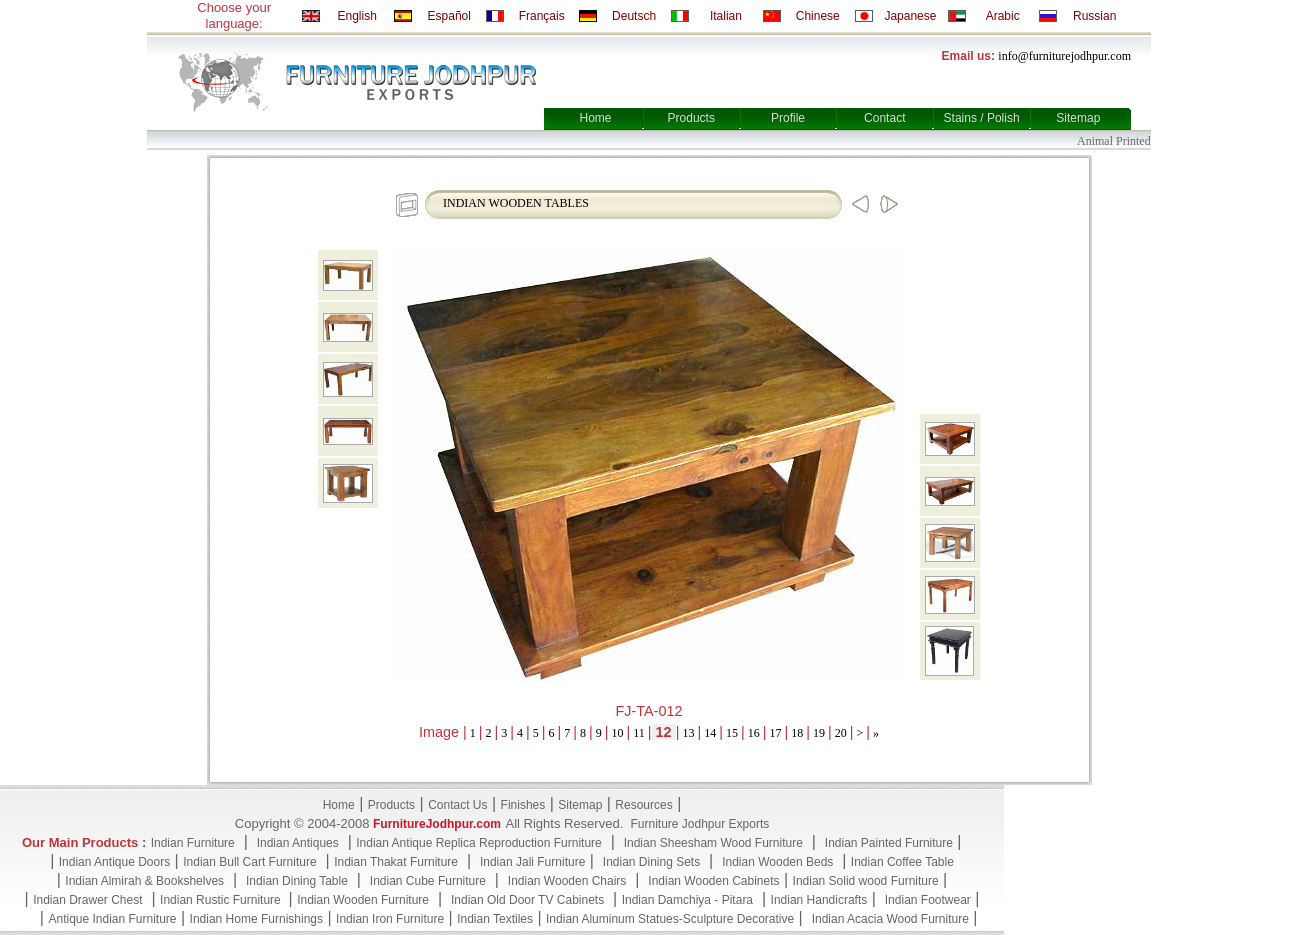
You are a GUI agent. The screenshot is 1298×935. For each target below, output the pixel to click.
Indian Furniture (193, 843)
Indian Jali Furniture (532, 862)
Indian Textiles (495, 919)
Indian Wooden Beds (777, 862)
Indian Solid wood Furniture (866, 881)
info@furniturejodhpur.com (1064, 56)
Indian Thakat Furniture (396, 862)
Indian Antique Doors (114, 862)
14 (710, 733)
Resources (643, 805)
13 (688, 733)
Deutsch (634, 16)
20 (841, 733)
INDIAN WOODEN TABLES (516, 203)
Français (542, 16)
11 (639, 733)
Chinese (818, 16)
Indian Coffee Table (902, 862)
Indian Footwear (928, 900)
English (356, 16)
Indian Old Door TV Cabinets (527, 900)
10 (618, 733)
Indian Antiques (298, 843)
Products (691, 118)
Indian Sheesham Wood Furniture (713, 843)
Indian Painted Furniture (889, 843)
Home (595, 118)
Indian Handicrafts (819, 900)
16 (754, 733)
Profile (788, 118)
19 (819, 733)
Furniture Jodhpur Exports (699, 824)
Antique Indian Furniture (112, 919)
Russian (1094, 16)
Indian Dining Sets (651, 862)
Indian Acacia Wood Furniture (890, 919)
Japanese (910, 16)
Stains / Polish (982, 118)
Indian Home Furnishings (256, 919)
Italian (726, 16)
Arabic (1003, 16)
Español (449, 16)
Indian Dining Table (297, 881)
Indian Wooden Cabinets (713, 881)
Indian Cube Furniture (428, 881)
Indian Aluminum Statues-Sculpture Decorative (670, 919)
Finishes (523, 805)
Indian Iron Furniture (390, 919)
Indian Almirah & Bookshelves (144, 881)
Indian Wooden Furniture (363, 900)
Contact (884, 118)
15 (732, 733)
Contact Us (457, 805)
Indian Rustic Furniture (222, 900)
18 (797, 733)
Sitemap (1078, 118)
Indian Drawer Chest (87, 900)
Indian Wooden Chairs (567, 881)
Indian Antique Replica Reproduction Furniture (478, 843)
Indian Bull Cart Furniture (249, 862)
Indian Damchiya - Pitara (687, 900)
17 (775, 733)
